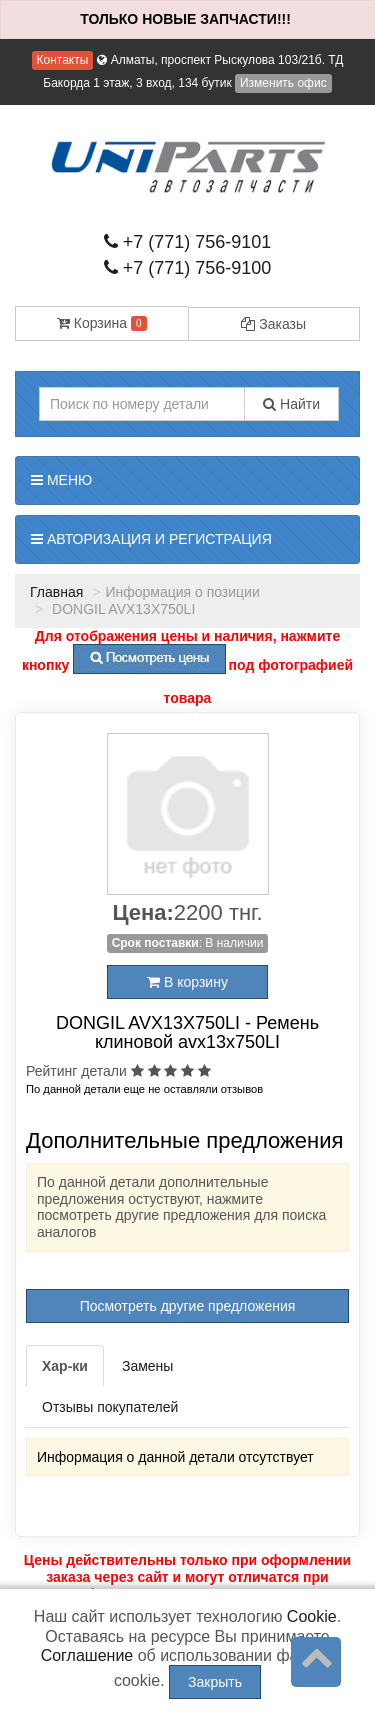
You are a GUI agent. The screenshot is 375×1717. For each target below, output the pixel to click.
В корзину (187, 982)
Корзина (102, 323)
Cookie (312, 1616)
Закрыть (215, 1682)
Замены (147, 1366)
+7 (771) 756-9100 (188, 268)
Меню (61, 480)
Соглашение (87, 1655)
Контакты (63, 60)
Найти (291, 404)
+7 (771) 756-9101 (188, 242)
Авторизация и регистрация (151, 539)
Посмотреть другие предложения (188, 1306)
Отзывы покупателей (110, 1407)
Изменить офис (283, 83)
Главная (56, 592)
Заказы (273, 324)
